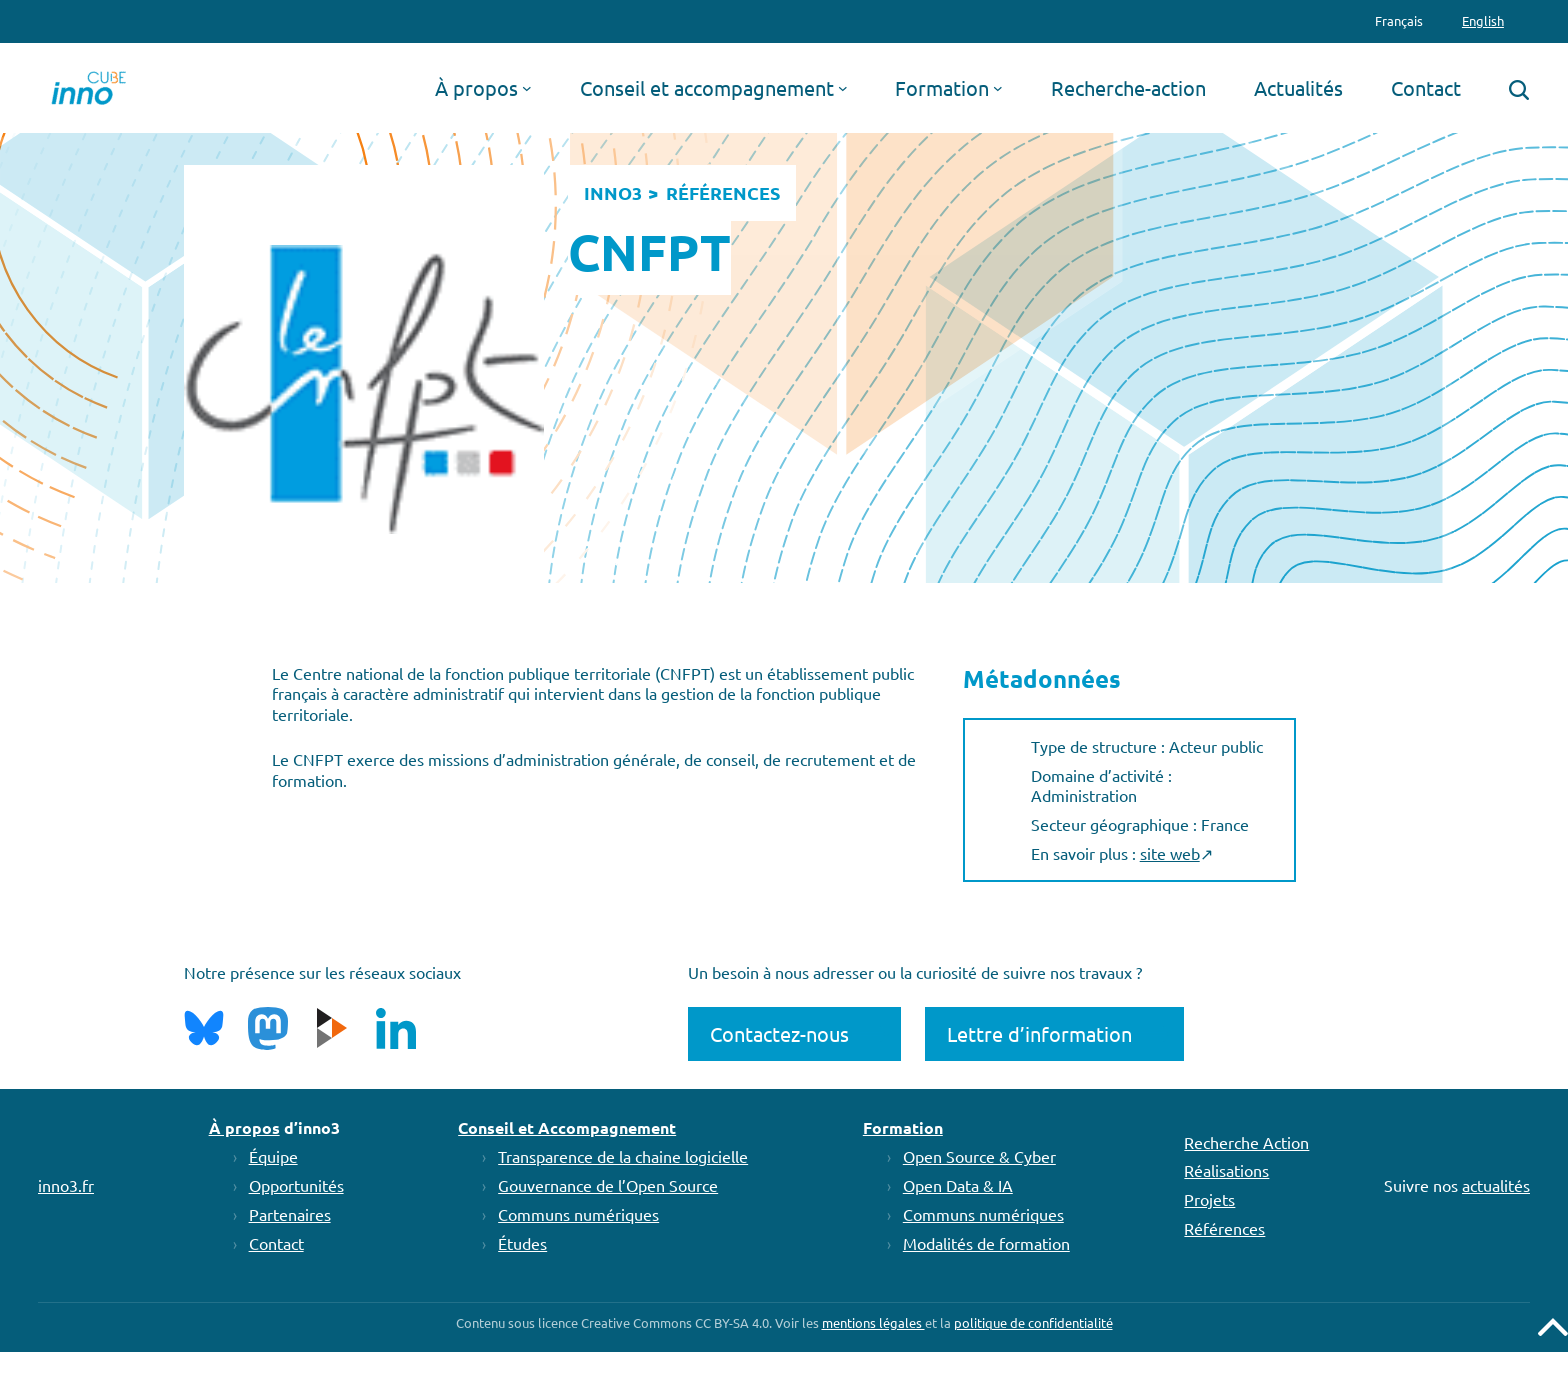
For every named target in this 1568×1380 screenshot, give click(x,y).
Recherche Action (1246, 1142)
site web (1170, 853)
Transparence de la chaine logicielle (623, 1156)
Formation (903, 1127)
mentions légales (873, 1322)
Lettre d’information (1039, 1033)
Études (522, 1243)
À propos (244, 1127)
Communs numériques (578, 1214)
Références (1224, 1228)
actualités (1496, 1185)
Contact (276, 1243)
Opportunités (296, 1185)
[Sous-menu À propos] (527, 88)
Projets (1209, 1199)
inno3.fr (66, 1185)
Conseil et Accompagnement (567, 1127)
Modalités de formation (986, 1243)
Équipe (273, 1156)
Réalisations (1226, 1170)
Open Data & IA (958, 1185)
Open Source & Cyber (979, 1156)
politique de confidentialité (1033, 1322)
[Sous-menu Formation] (998, 88)
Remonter (1553, 1327)
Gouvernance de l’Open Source (608, 1185)
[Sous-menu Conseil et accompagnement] (843, 88)
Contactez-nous (779, 1033)
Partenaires (290, 1214)
